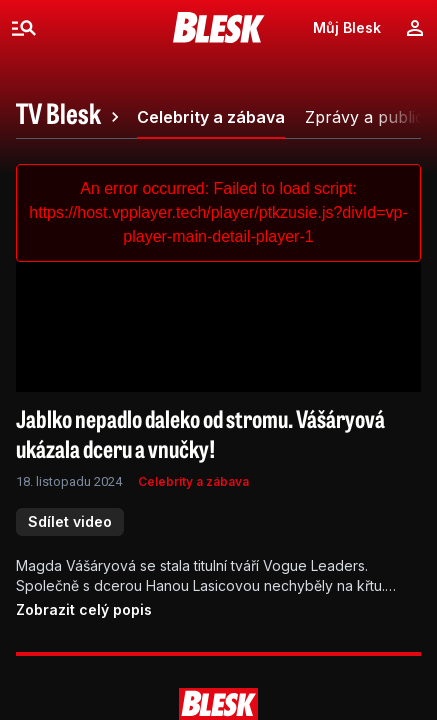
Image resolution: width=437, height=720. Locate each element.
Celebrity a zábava (193, 481)
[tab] (70, 117)
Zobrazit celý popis (84, 609)
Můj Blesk (347, 27)
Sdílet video (70, 521)
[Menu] (24, 28)
